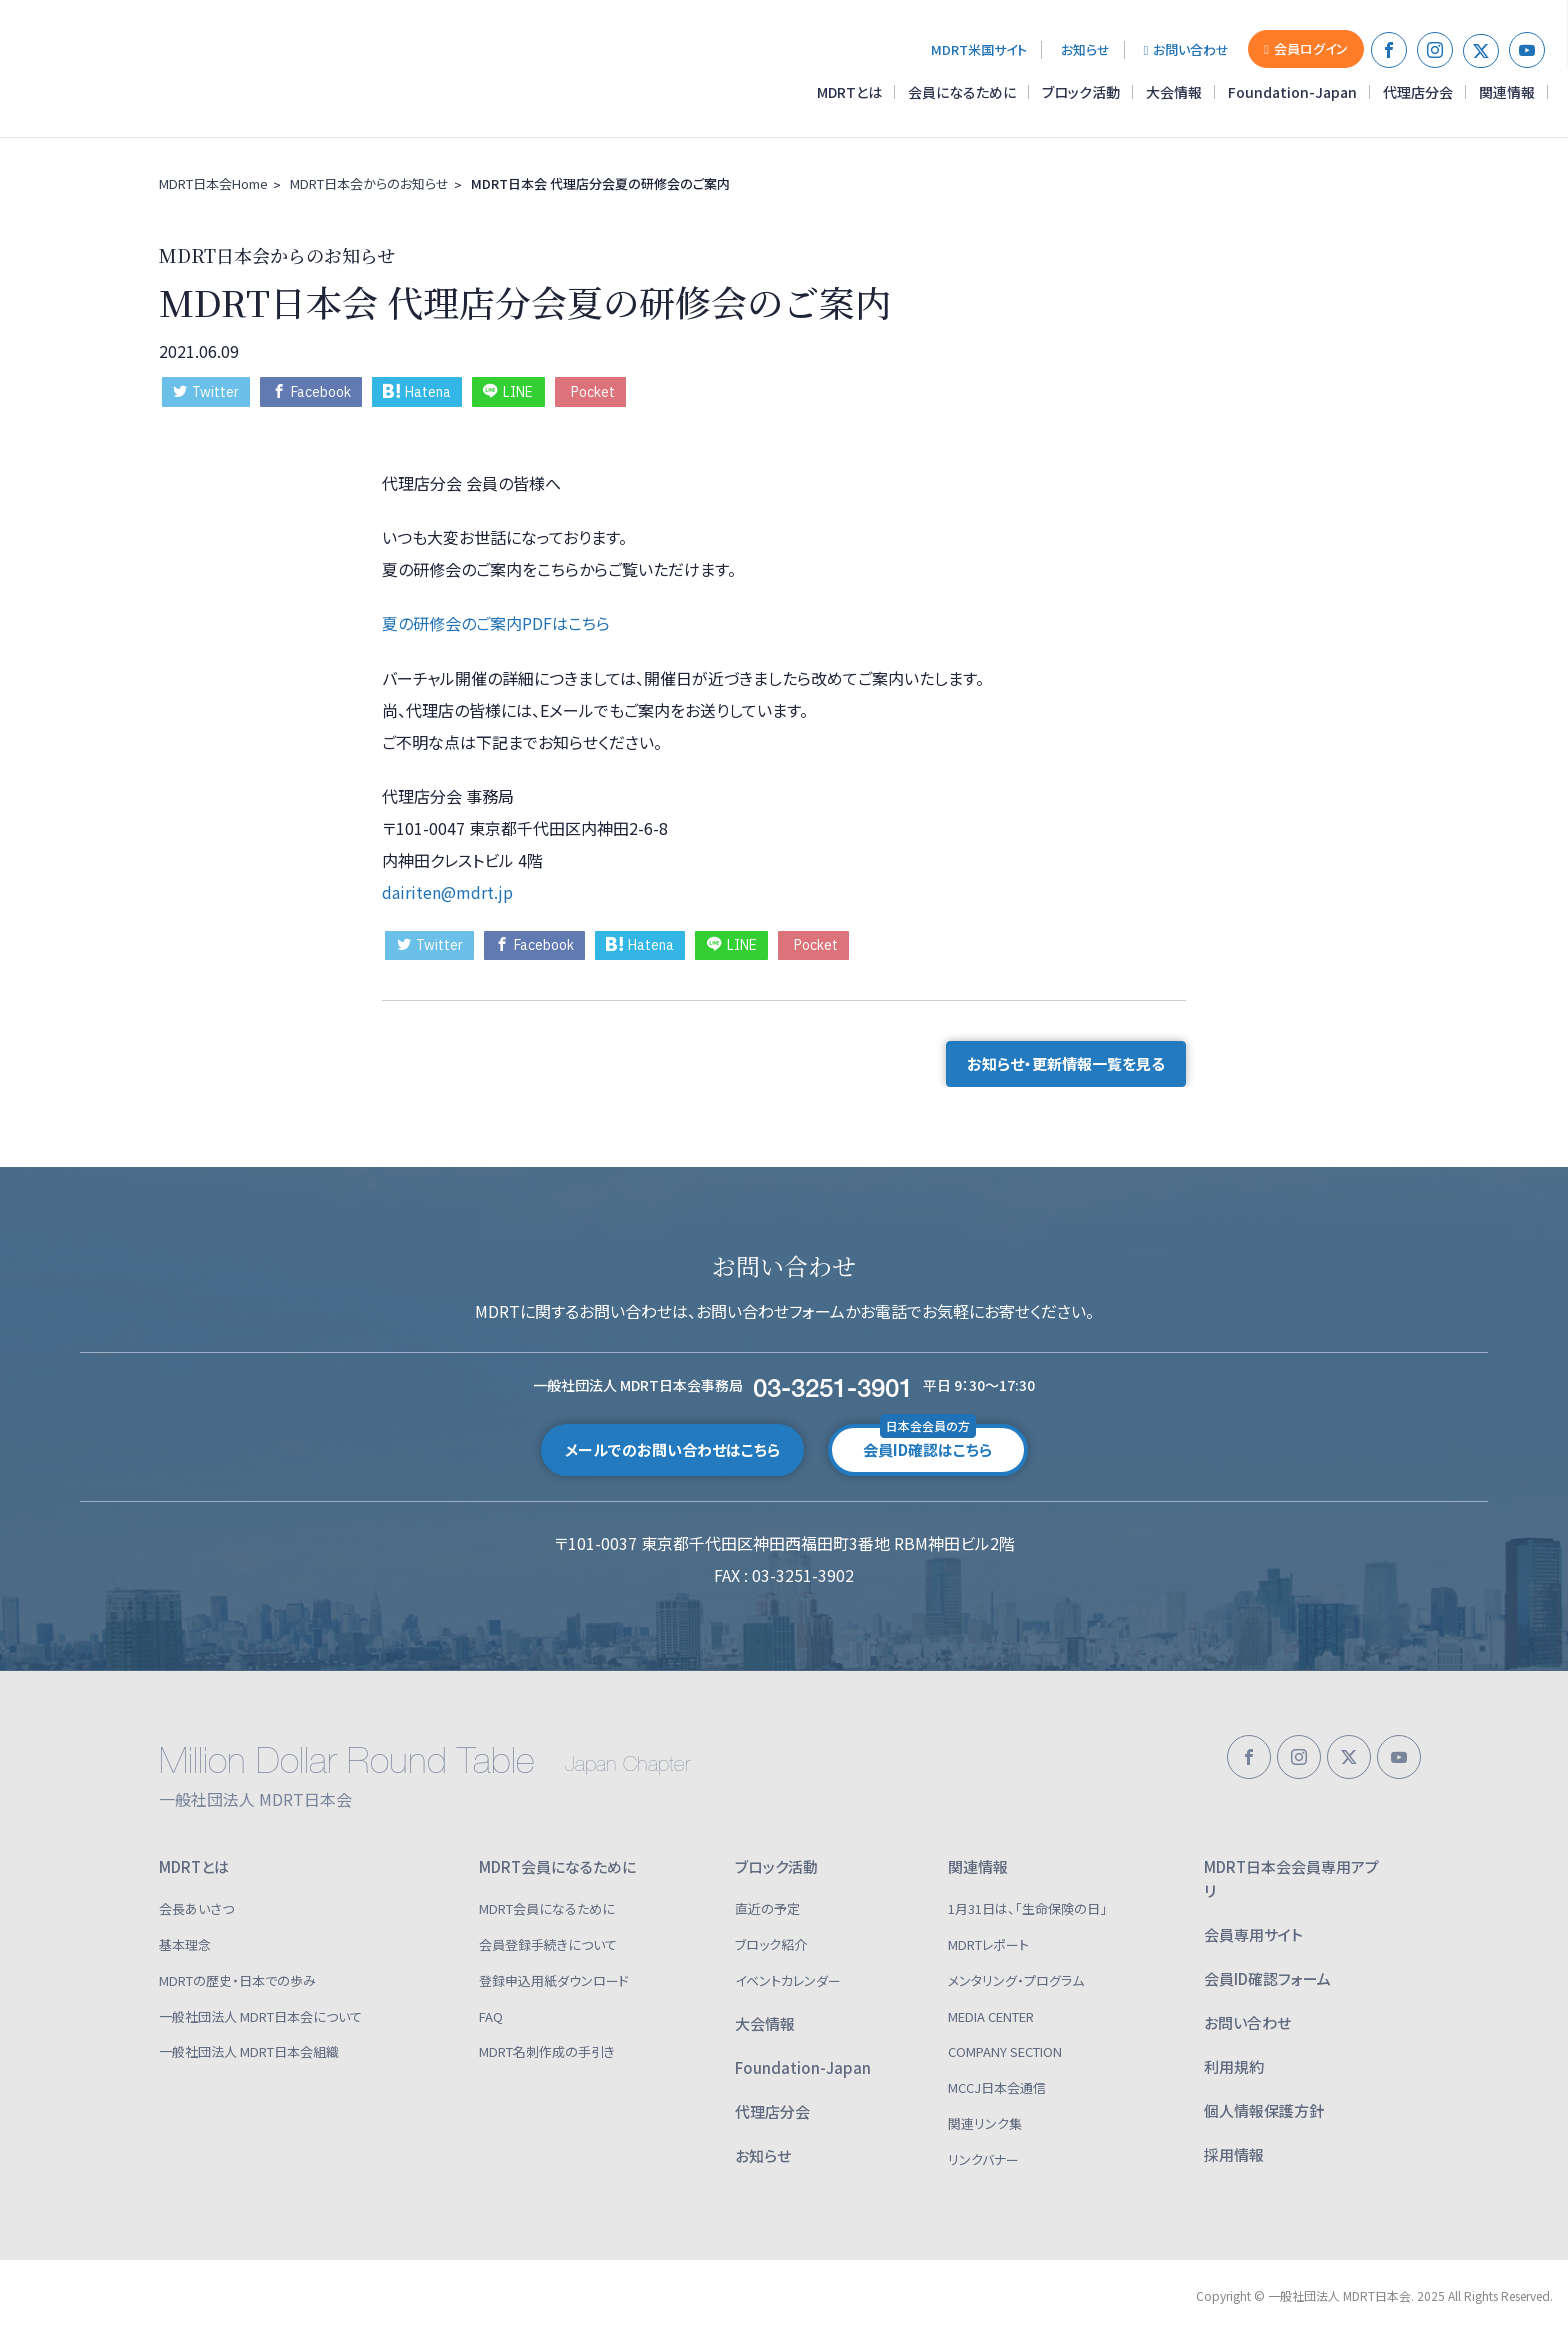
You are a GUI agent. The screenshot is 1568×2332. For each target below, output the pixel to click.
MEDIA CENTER (991, 2016)
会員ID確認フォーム (1267, 1978)
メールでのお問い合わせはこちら (672, 1449)
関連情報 (1507, 92)
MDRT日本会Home (213, 183)
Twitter (206, 392)
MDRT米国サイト (979, 49)
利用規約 (1234, 2066)
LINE (508, 392)
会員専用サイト (1253, 1934)
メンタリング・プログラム (1016, 1980)
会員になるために (962, 92)
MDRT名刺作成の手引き (547, 2051)
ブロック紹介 (771, 1944)
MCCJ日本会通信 (997, 2087)
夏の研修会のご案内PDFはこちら (496, 623)
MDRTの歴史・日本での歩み (237, 1980)
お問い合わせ (1187, 49)
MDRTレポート (988, 1944)
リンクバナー (983, 2159)
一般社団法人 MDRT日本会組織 (249, 2051)
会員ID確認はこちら (927, 1442)
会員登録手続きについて (548, 1944)
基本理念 (185, 1944)
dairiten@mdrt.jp (447, 892)
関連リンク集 (985, 2123)
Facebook (311, 392)
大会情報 (1174, 92)
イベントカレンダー (788, 1980)
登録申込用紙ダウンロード (554, 1980)
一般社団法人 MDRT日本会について (260, 2016)
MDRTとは (849, 92)
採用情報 (1234, 2154)
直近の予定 (767, 1908)
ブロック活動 (1081, 92)
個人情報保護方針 (1264, 2110)
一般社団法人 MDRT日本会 (154, 69)
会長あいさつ (196, 1908)
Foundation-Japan (1292, 92)
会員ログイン (1306, 48)
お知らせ (1085, 49)
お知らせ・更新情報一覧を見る (1066, 1063)
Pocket (593, 392)
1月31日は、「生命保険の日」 (1027, 1908)
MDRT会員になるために (557, 1866)
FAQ (491, 2016)
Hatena (417, 392)
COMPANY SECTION (1005, 2051)
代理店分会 (1418, 92)
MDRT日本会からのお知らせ (369, 183)
